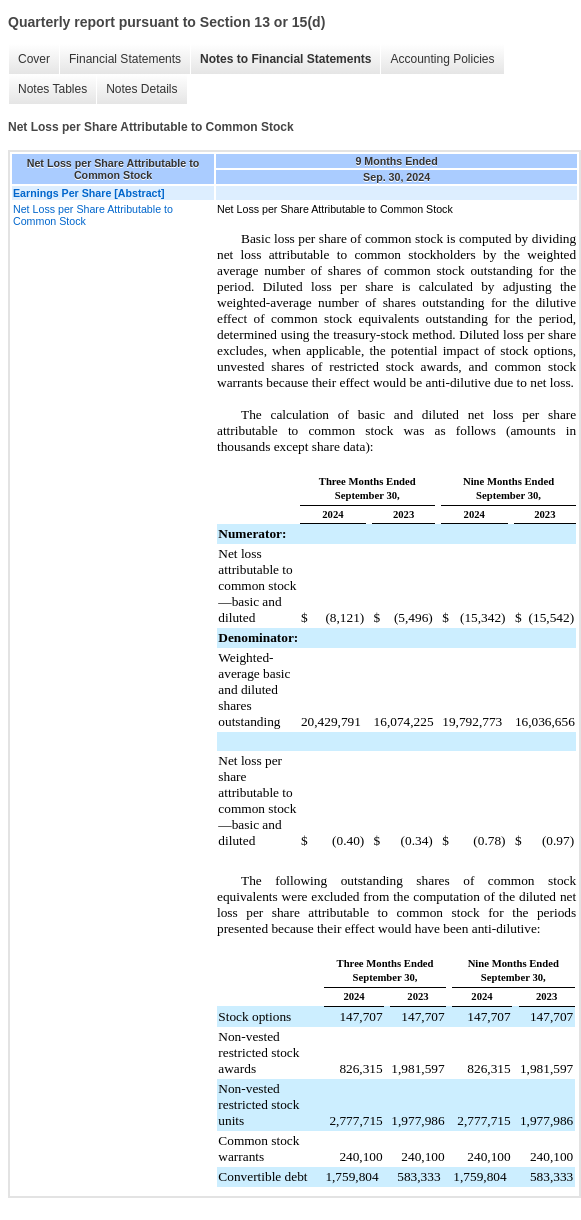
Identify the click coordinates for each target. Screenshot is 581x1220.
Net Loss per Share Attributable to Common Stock (93, 215)
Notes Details (141, 89)
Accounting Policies (442, 59)
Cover (34, 59)
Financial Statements (125, 59)
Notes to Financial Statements (285, 59)
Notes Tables (52, 89)
